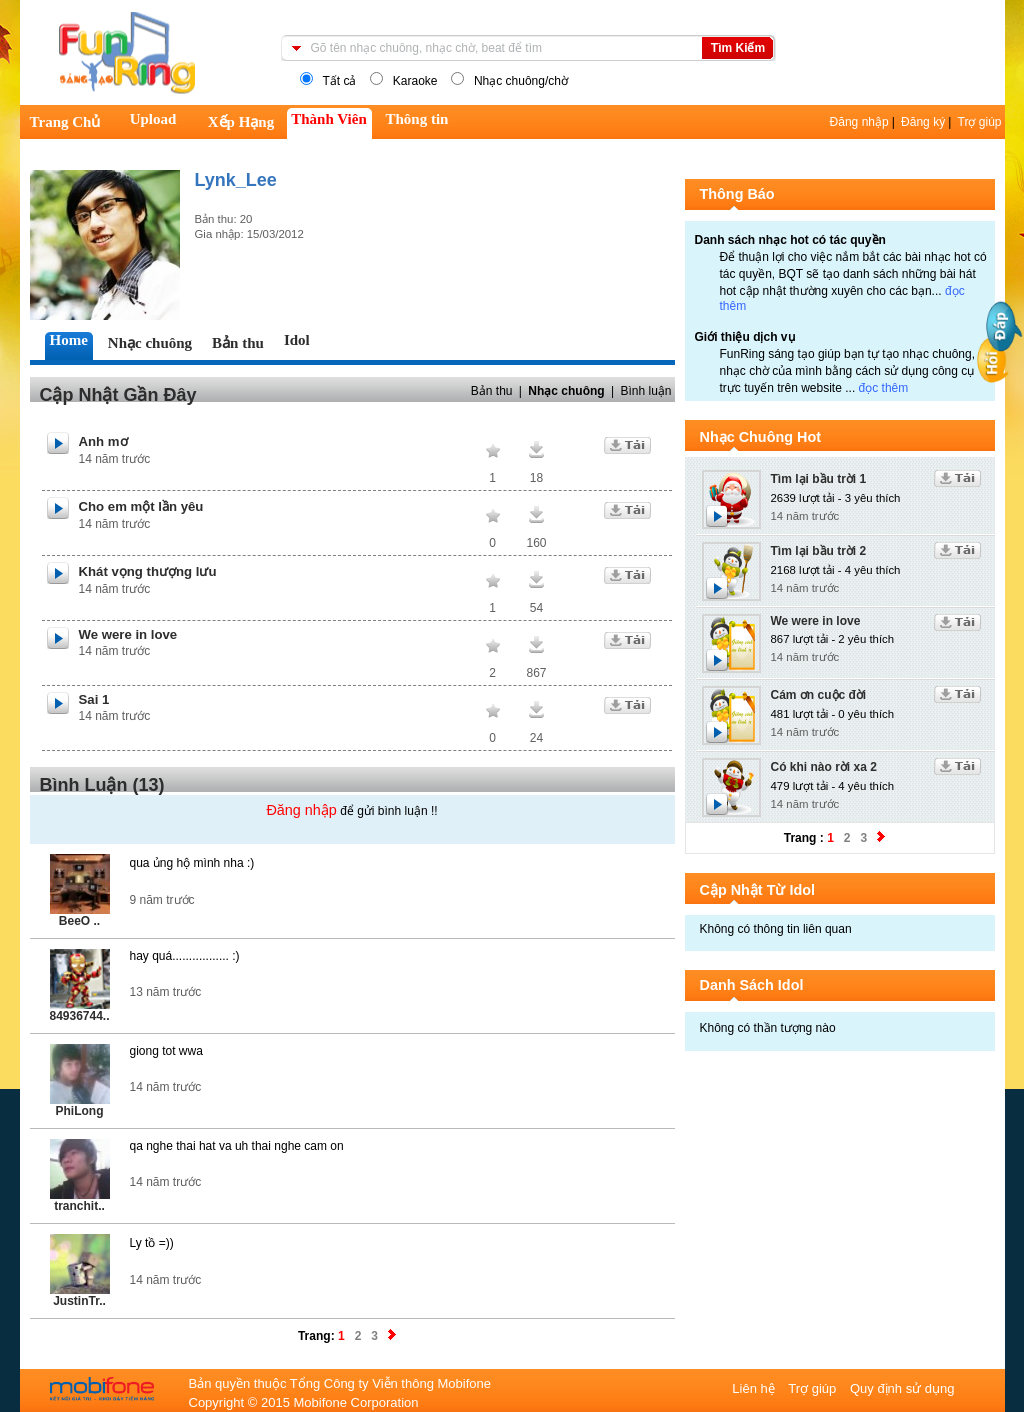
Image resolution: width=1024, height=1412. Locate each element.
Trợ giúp (980, 122)
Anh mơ (103, 441)
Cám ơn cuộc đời (819, 695)
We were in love (128, 634)
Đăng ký (923, 122)
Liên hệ (755, 1388)
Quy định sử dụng (902, 1388)
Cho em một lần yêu (141, 506)
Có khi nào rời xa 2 (824, 767)
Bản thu (492, 391)
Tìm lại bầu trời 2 (819, 551)
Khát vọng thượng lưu (148, 571)
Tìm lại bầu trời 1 (819, 479)
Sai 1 (94, 699)
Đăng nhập (859, 122)
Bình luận (645, 391)
